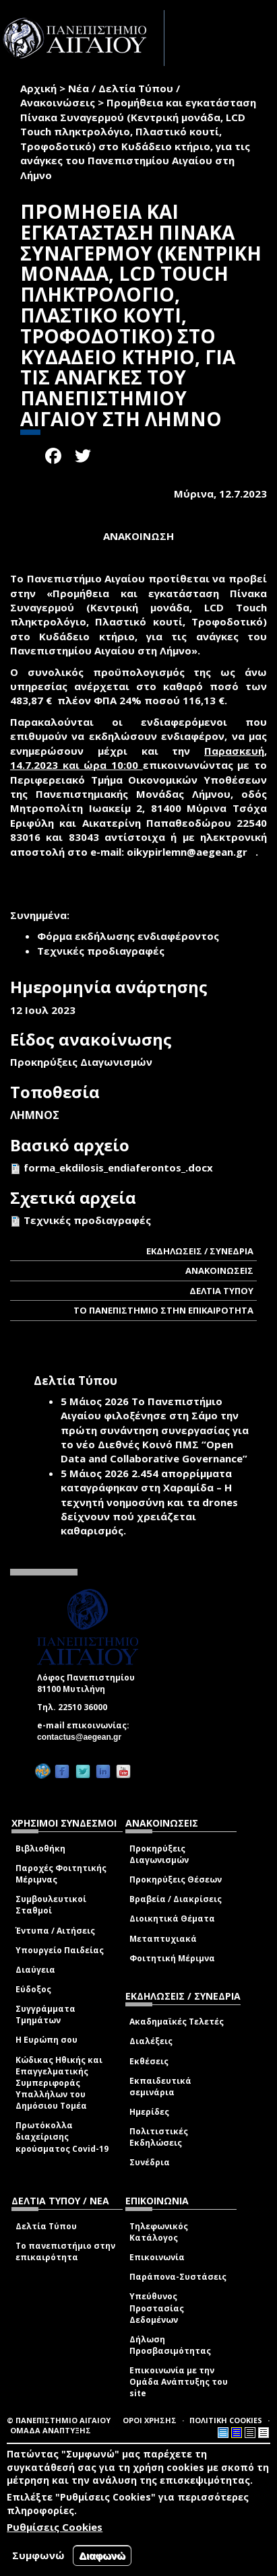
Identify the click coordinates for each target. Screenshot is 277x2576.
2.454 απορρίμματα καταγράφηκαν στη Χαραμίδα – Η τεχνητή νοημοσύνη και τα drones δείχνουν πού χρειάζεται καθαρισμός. (149, 1502)
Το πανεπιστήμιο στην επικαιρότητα (65, 2251)
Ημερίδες (149, 2111)
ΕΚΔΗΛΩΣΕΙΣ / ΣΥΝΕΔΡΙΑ (199, 1251)
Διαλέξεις (151, 2041)
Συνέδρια (149, 2162)
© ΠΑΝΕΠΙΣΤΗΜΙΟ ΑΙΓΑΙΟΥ (59, 2420)
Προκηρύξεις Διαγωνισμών (159, 1854)
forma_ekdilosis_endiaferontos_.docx (118, 1167)
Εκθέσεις (148, 2061)
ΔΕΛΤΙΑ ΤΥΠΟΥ (221, 1291)
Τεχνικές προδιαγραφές (87, 1220)
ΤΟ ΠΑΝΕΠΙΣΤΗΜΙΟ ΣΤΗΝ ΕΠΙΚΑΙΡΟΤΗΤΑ (163, 1310)
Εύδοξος (33, 1989)
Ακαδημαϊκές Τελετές (176, 2021)
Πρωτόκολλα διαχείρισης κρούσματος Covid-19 (62, 2137)
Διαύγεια (35, 1969)
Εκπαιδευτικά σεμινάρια (160, 2086)
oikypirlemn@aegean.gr (191, 851)
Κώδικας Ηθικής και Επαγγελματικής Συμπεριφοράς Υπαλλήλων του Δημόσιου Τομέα (59, 2083)
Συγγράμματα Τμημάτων (45, 2014)
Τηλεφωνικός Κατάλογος (158, 2232)
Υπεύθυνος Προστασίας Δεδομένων (156, 2308)
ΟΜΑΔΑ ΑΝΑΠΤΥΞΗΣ (50, 2430)
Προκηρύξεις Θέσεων (175, 1879)
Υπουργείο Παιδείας (60, 1950)
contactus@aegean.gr (83, 1737)
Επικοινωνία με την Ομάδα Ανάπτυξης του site (178, 2382)
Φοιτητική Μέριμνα (172, 1958)
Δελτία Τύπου (46, 2226)
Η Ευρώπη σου (47, 2039)
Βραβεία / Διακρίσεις (175, 1899)
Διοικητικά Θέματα (172, 1918)
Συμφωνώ (38, 2555)
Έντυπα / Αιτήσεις (55, 1930)
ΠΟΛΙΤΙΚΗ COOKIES (225, 2420)
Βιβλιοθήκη (40, 1848)
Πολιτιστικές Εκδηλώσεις (158, 2137)
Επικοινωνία (157, 2257)
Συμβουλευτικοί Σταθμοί (51, 1904)
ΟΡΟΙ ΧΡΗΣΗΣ (150, 2420)
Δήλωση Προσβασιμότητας (170, 2345)
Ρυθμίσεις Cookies (54, 2527)
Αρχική (38, 88)
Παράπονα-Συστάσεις (177, 2276)
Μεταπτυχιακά (163, 1938)
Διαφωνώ (102, 2555)
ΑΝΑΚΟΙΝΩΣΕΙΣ (219, 1270)
